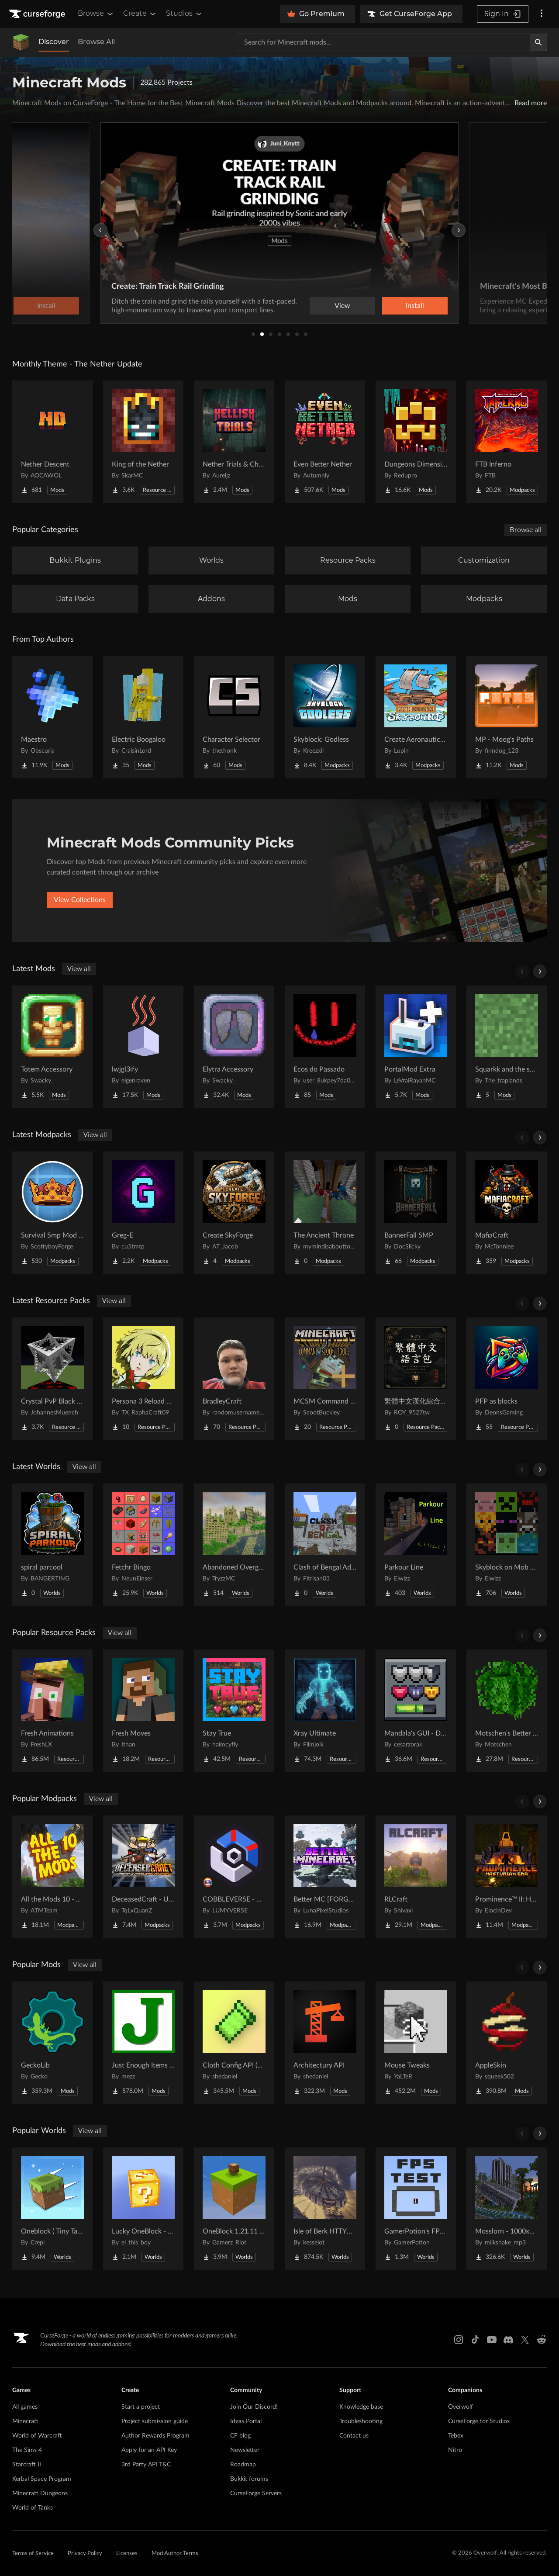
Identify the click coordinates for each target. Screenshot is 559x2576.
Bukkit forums (249, 2479)
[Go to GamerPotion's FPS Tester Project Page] (416, 2208)
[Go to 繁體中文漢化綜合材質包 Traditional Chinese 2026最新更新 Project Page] (416, 1378)
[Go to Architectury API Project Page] (325, 2042)
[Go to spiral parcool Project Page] (52, 1544)
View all (79, 969)
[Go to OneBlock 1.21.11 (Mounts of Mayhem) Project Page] (234, 2208)
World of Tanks (32, 2508)
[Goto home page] (38, 14)
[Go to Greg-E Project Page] (143, 1212)
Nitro (455, 2450)
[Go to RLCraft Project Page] (416, 1876)
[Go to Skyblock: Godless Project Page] (325, 717)
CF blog (240, 2436)
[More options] (541, 14)
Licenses (127, 2553)
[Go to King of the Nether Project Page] (143, 441)
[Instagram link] (458, 2339)
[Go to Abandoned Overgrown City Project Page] (234, 1544)
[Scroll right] (540, 972)
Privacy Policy (85, 2553)
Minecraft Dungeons (40, 2493)
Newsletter (244, 2450)
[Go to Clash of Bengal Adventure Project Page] (325, 1544)
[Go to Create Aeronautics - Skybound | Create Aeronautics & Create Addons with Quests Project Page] (416, 717)
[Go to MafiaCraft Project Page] (506, 1212)
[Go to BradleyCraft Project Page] (234, 1378)
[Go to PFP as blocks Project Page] (506, 1378)
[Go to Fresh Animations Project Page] (52, 1710)
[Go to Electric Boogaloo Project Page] (143, 717)
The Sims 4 (27, 2450)
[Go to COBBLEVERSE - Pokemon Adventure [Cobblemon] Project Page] (234, 1876)
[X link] (525, 2339)
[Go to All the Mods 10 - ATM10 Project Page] (52, 1876)
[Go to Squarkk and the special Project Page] (506, 1046)
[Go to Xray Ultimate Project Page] (325, 1710)
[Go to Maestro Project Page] (52, 717)
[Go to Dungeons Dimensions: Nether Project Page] (416, 441)
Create (140, 13)
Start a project (140, 2407)
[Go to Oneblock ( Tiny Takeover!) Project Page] (52, 2208)
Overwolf (460, 2407)
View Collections (80, 899)
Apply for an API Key (149, 2450)
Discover (53, 42)
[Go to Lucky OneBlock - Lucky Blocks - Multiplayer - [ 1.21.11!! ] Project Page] (143, 2208)
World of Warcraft (37, 2436)
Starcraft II (26, 2465)
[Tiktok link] (475, 2339)
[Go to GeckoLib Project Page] (52, 2042)
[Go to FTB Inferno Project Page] (506, 441)
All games (25, 2407)
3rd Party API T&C (146, 2465)
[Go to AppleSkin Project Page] (506, 2042)
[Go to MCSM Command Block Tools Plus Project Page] (325, 1378)
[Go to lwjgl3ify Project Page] (143, 1046)
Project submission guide (154, 2421)
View (342, 305)
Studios (184, 13)
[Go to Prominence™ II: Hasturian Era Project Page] (506, 1876)
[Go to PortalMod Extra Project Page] (416, 1046)
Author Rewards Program (155, 2436)
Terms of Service (33, 2553)
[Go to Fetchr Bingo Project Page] (143, 1544)
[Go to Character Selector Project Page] (234, 717)
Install (415, 305)
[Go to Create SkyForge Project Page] (234, 1212)
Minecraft (25, 2421)
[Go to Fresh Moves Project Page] (143, 1710)
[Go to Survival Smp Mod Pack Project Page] (52, 1212)
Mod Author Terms (175, 2553)
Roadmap (243, 2465)
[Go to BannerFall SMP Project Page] (416, 1212)
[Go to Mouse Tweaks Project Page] (416, 2042)
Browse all (526, 530)
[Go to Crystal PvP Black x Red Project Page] (52, 1378)
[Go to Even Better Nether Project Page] (325, 441)
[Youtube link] (492, 2339)
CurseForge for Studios (479, 2421)
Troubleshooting (361, 2421)
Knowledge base (361, 2407)
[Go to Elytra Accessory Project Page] (234, 1046)
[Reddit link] (541, 2339)
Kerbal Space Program (41, 2479)
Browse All (96, 42)
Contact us (354, 2436)
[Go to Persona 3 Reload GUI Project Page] (143, 1378)
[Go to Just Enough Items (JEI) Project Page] (143, 2042)
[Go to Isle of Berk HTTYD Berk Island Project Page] (325, 2208)
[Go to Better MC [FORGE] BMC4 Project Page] (325, 1876)
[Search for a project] (383, 42)
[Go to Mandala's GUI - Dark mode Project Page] (416, 1710)
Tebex (455, 2436)
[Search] (538, 42)
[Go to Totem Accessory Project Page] (52, 1046)
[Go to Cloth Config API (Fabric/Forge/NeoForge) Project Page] (234, 2042)
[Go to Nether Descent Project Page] (52, 441)
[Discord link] (508, 2339)
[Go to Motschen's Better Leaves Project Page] (506, 1710)
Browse (96, 13)
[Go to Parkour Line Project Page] (416, 1544)
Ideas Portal (246, 2421)
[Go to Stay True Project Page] (234, 1710)
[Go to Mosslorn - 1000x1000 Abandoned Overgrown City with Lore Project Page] (506, 2208)
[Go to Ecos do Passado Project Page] (325, 1046)
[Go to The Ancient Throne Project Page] (325, 1212)
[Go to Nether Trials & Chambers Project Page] (234, 441)
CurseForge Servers (256, 2493)
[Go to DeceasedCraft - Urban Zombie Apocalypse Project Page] (143, 1876)
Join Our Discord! (254, 2407)
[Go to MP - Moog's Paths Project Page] (506, 717)
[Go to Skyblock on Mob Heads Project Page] (506, 1544)
